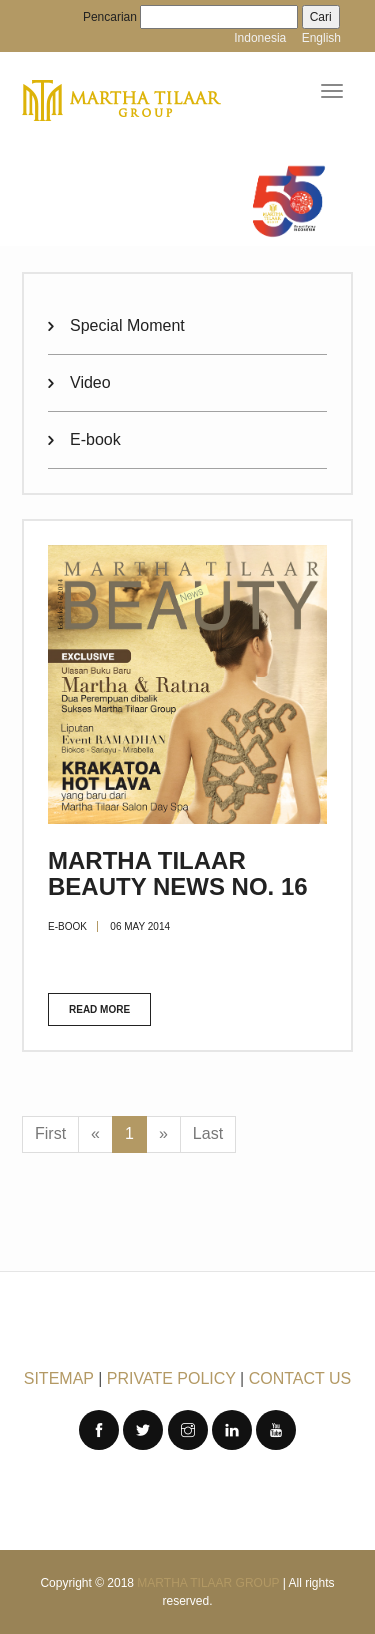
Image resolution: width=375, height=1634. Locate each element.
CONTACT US (300, 1378)
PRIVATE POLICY (171, 1378)
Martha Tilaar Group (208, 1583)
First (50, 1133)
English (321, 38)
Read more (99, 1009)
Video (90, 382)
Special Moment (127, 325)
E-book (95, 439)
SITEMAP (59, 1378)
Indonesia (260, 38)
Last (208, 1133)
